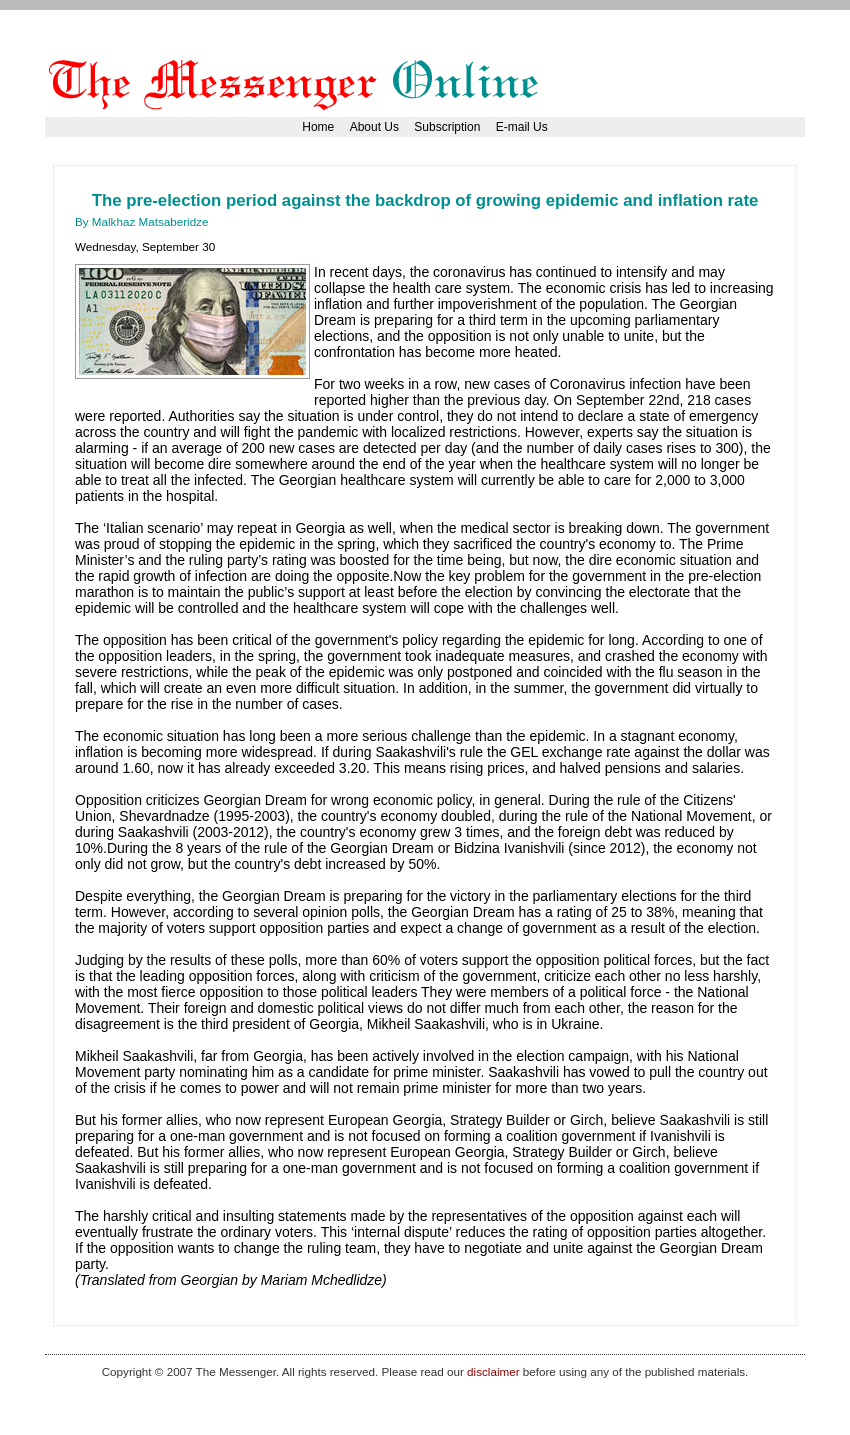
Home (318, 127)
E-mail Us (522, 127)
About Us (374, 127)
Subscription (447, 127)
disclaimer (493, 1371)
